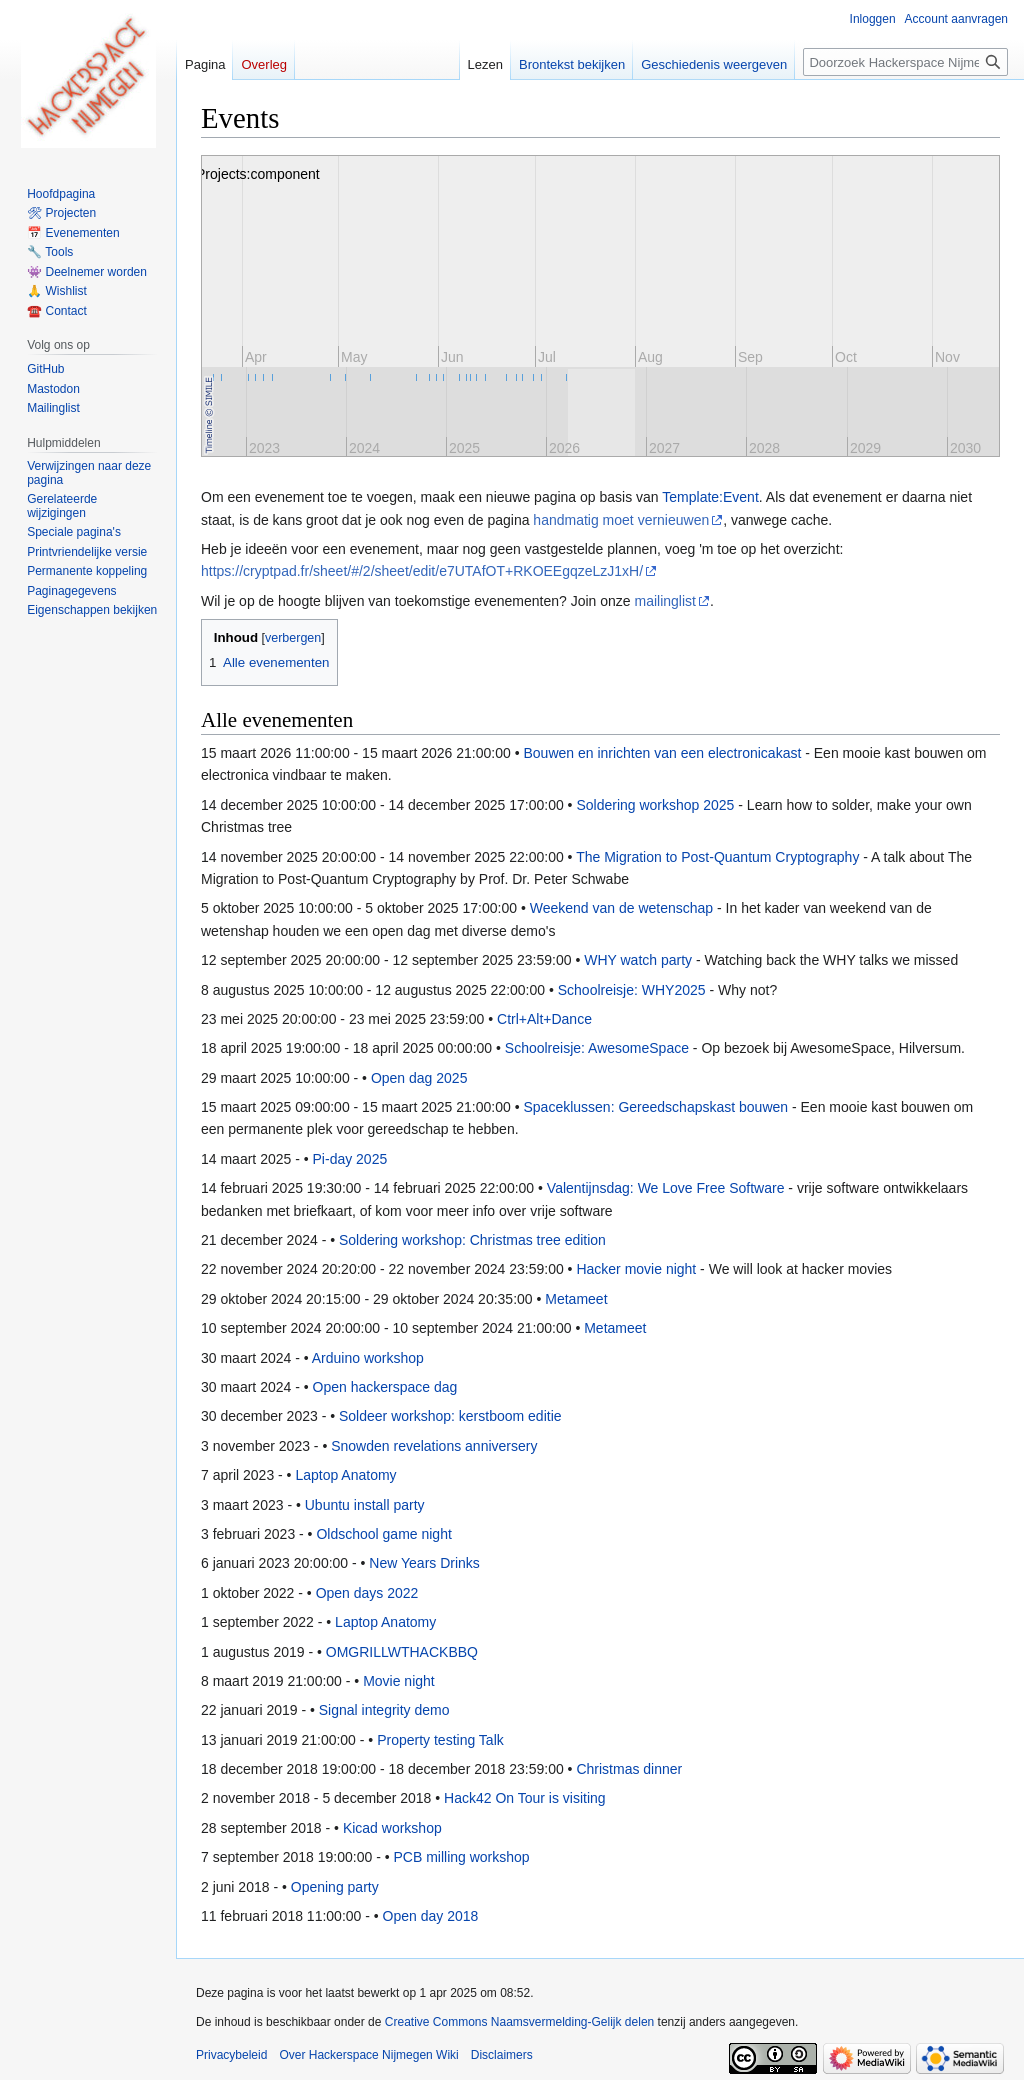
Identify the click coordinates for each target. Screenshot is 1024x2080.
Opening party (335, 1887)
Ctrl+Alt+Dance (544, 1019)
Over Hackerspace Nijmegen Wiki (368, 2055)
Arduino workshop (368, 1358)
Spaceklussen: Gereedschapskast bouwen (655, 1107)
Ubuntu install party (365, 1505)
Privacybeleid (231, 2055)
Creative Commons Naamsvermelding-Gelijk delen (519, 2022)
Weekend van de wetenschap (621, 908)
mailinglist (665, 601)
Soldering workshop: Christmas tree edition (472, 1240)
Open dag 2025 (419, 1078)
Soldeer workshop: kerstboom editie (450, 1416)
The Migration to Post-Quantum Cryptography (717, 857)
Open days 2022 (367, 1593)
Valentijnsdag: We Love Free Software (666, 1188)
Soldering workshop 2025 (655, 805)
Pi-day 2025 (350, 1159)
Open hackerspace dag (385, 1387)
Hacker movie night (636, 1269)
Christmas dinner (629, 1769)
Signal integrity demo (384, 1710)
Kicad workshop (392, 1828)
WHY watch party (638, 960)
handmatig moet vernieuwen (621, 520)
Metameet (576, 1299)
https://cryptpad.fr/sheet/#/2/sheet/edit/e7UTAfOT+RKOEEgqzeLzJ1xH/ (422, 571)
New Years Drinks (424, 1563)
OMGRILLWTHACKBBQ (402, 1652)
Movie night (399, 1681)
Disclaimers (502, 2055)
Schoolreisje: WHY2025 (632, 990)
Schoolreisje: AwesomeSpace (597, 1048)
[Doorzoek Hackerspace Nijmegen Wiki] (905, 62)
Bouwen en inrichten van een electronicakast (662, 753)
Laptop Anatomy (345, 1475)
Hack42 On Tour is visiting (525, 1798)
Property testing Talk (440, 1740)
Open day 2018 (431, 1916)
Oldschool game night (383, 1534)
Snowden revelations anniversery (434, 1446)
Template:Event (710, 497)
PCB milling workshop (461, 1857)
